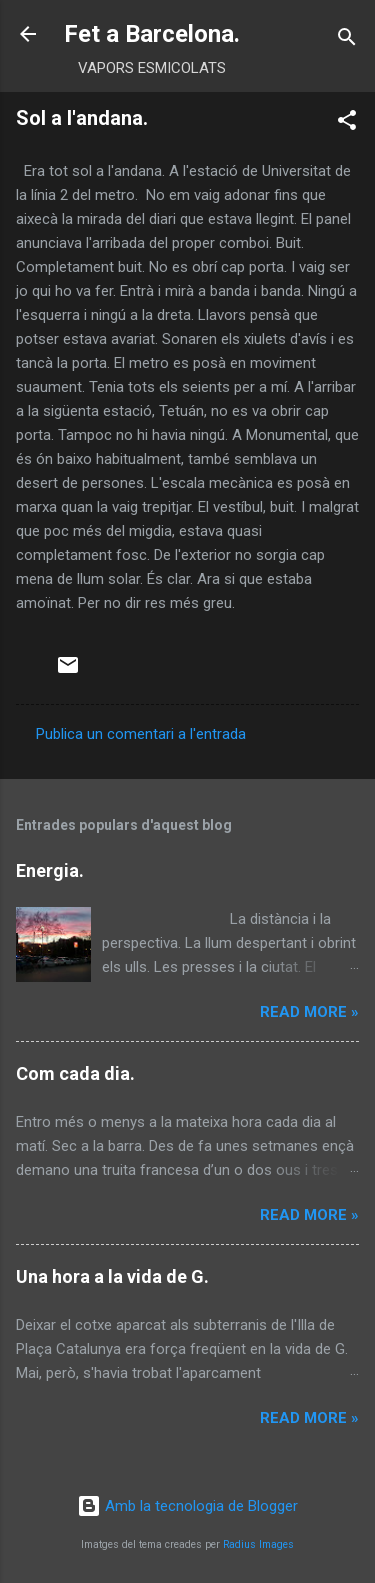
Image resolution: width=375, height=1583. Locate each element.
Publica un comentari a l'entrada (141, 734)
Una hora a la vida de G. (112, 1276)
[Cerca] (347, 40)
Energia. (50, 870)
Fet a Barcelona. (152, 34)
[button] (347, 123)
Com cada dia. (75, 1073)
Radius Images (258, 1544)
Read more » (309, 1012)
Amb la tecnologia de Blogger (187, 1506)
